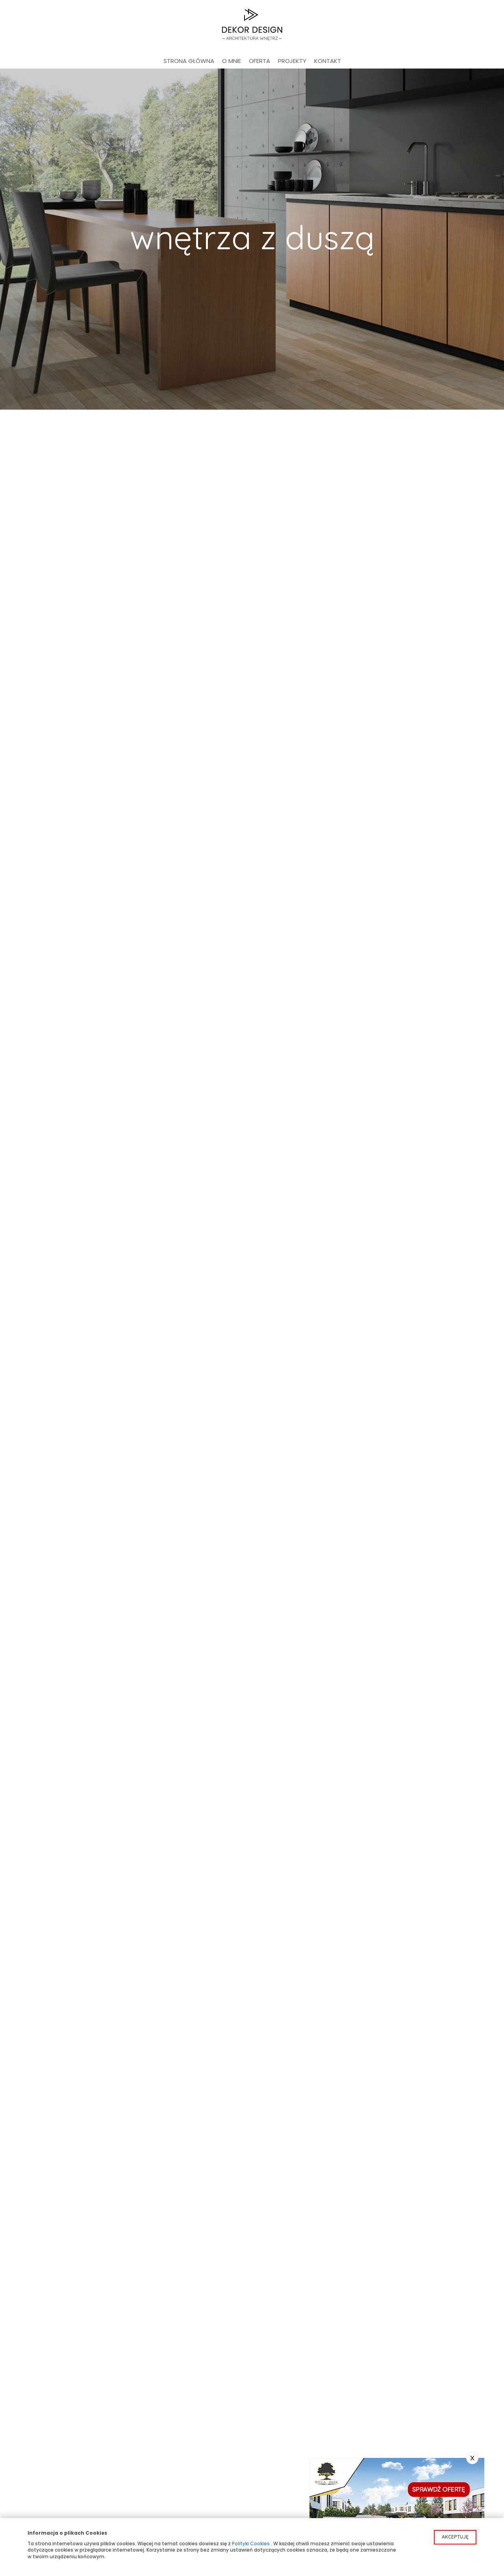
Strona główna (188, 61)
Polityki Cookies (251, 2543)
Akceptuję (455, 2537)
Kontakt (327, 61)
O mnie (231, 61)
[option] (252, 239)
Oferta (259, 61)
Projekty (292, 61)
